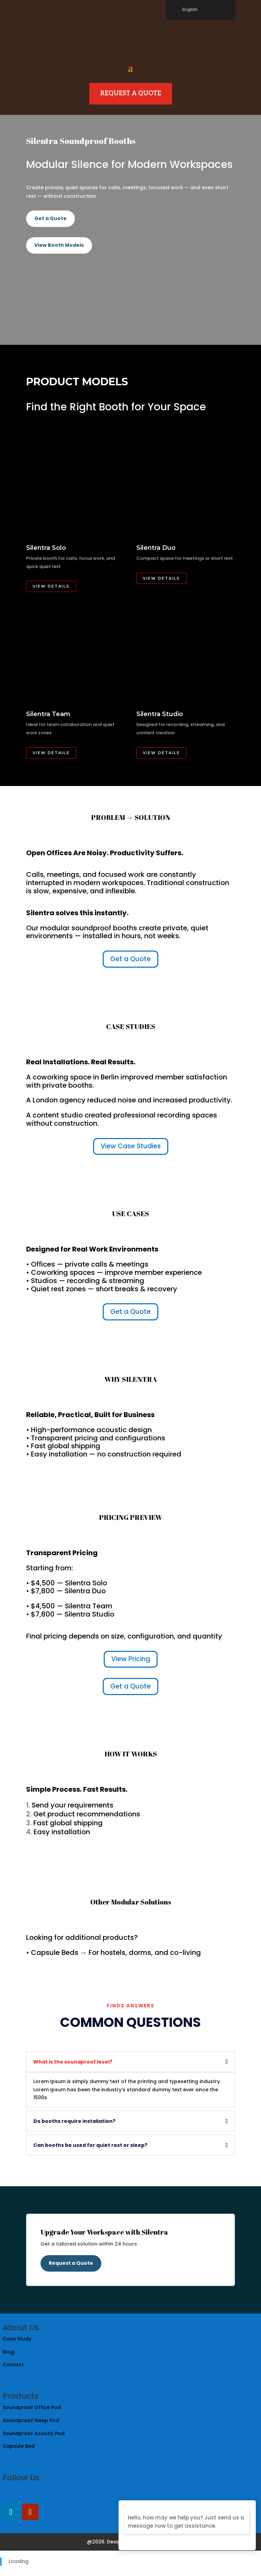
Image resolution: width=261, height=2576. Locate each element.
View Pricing (130, 1659)
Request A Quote (130, 93)
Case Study (18, 2338)
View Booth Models (59, 245)
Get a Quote (50, 218)
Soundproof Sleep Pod (31, 2420)
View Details (51, 586)
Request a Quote (71, 2263)
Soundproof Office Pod (32, 2407)
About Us (21, 2327)
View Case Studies (131, 1146)
